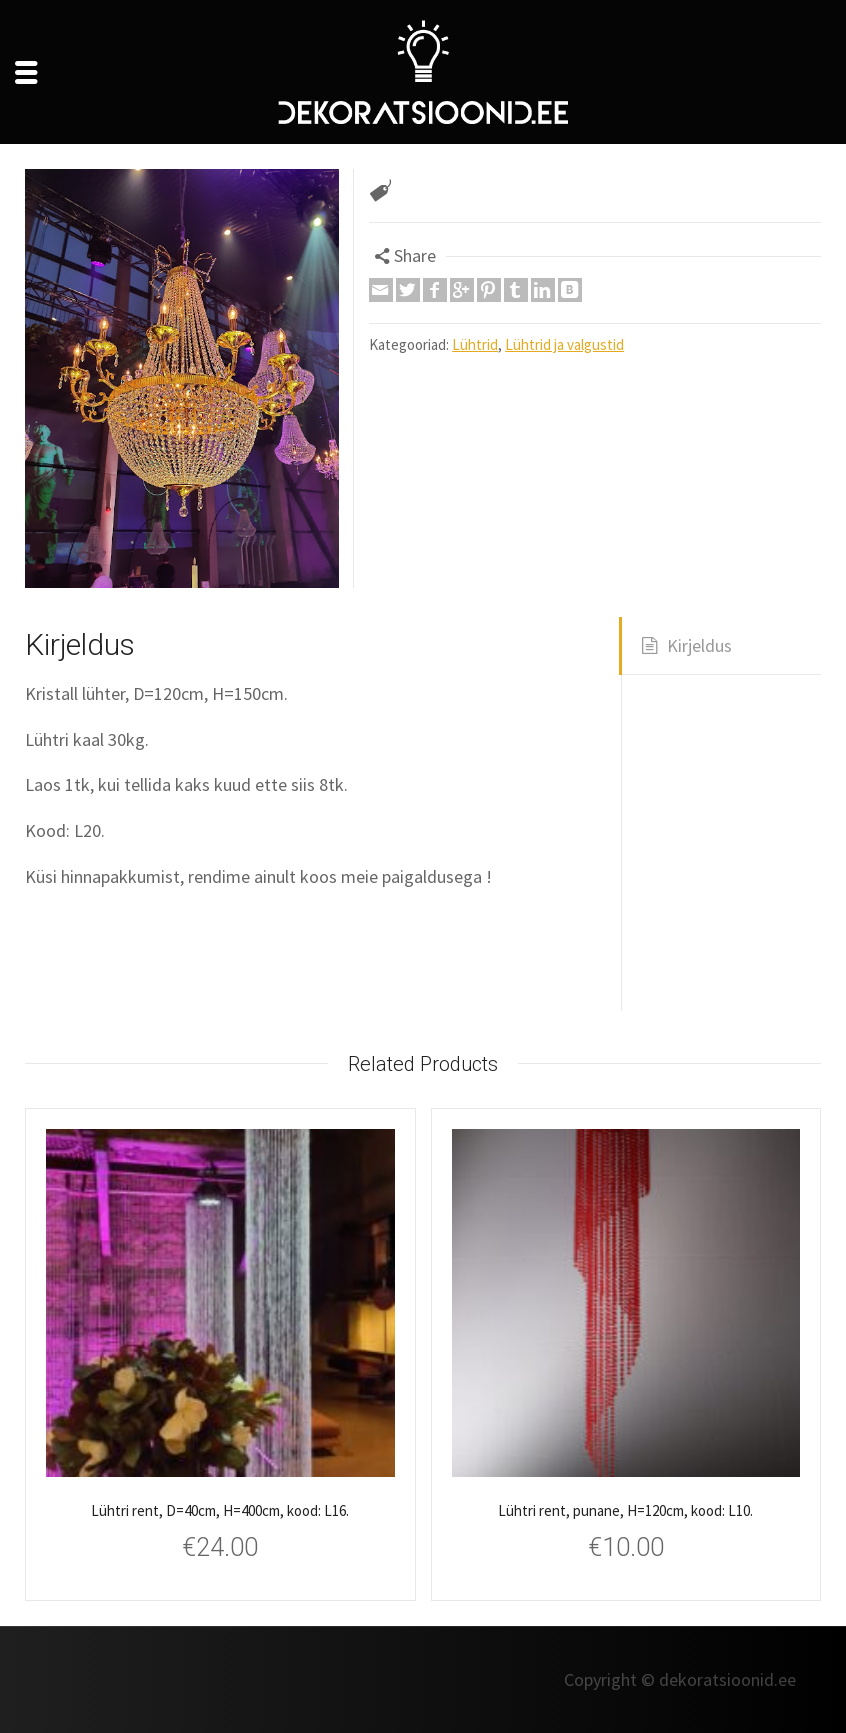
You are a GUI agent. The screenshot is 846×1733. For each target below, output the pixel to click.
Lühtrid (475, 344)
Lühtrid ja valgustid (564, 344)
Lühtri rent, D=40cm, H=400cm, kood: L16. (220, 1510)
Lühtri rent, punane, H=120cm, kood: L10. (625, 1510)
